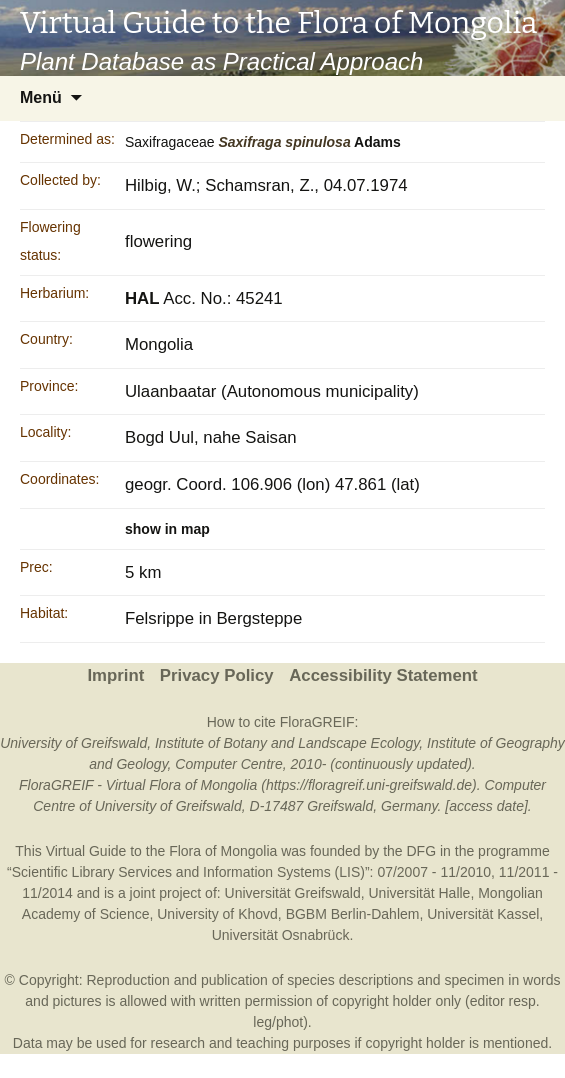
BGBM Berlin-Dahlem (353, 914)
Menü (41, 97)
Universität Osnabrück (281, 935)
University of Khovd (217, 914)
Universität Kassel (483, 914)
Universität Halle (419, 893)
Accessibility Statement (383, 675)
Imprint (115, 675)
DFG (422, 851)
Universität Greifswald (293, 893)
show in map (167, 529)
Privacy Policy (217, 675)
